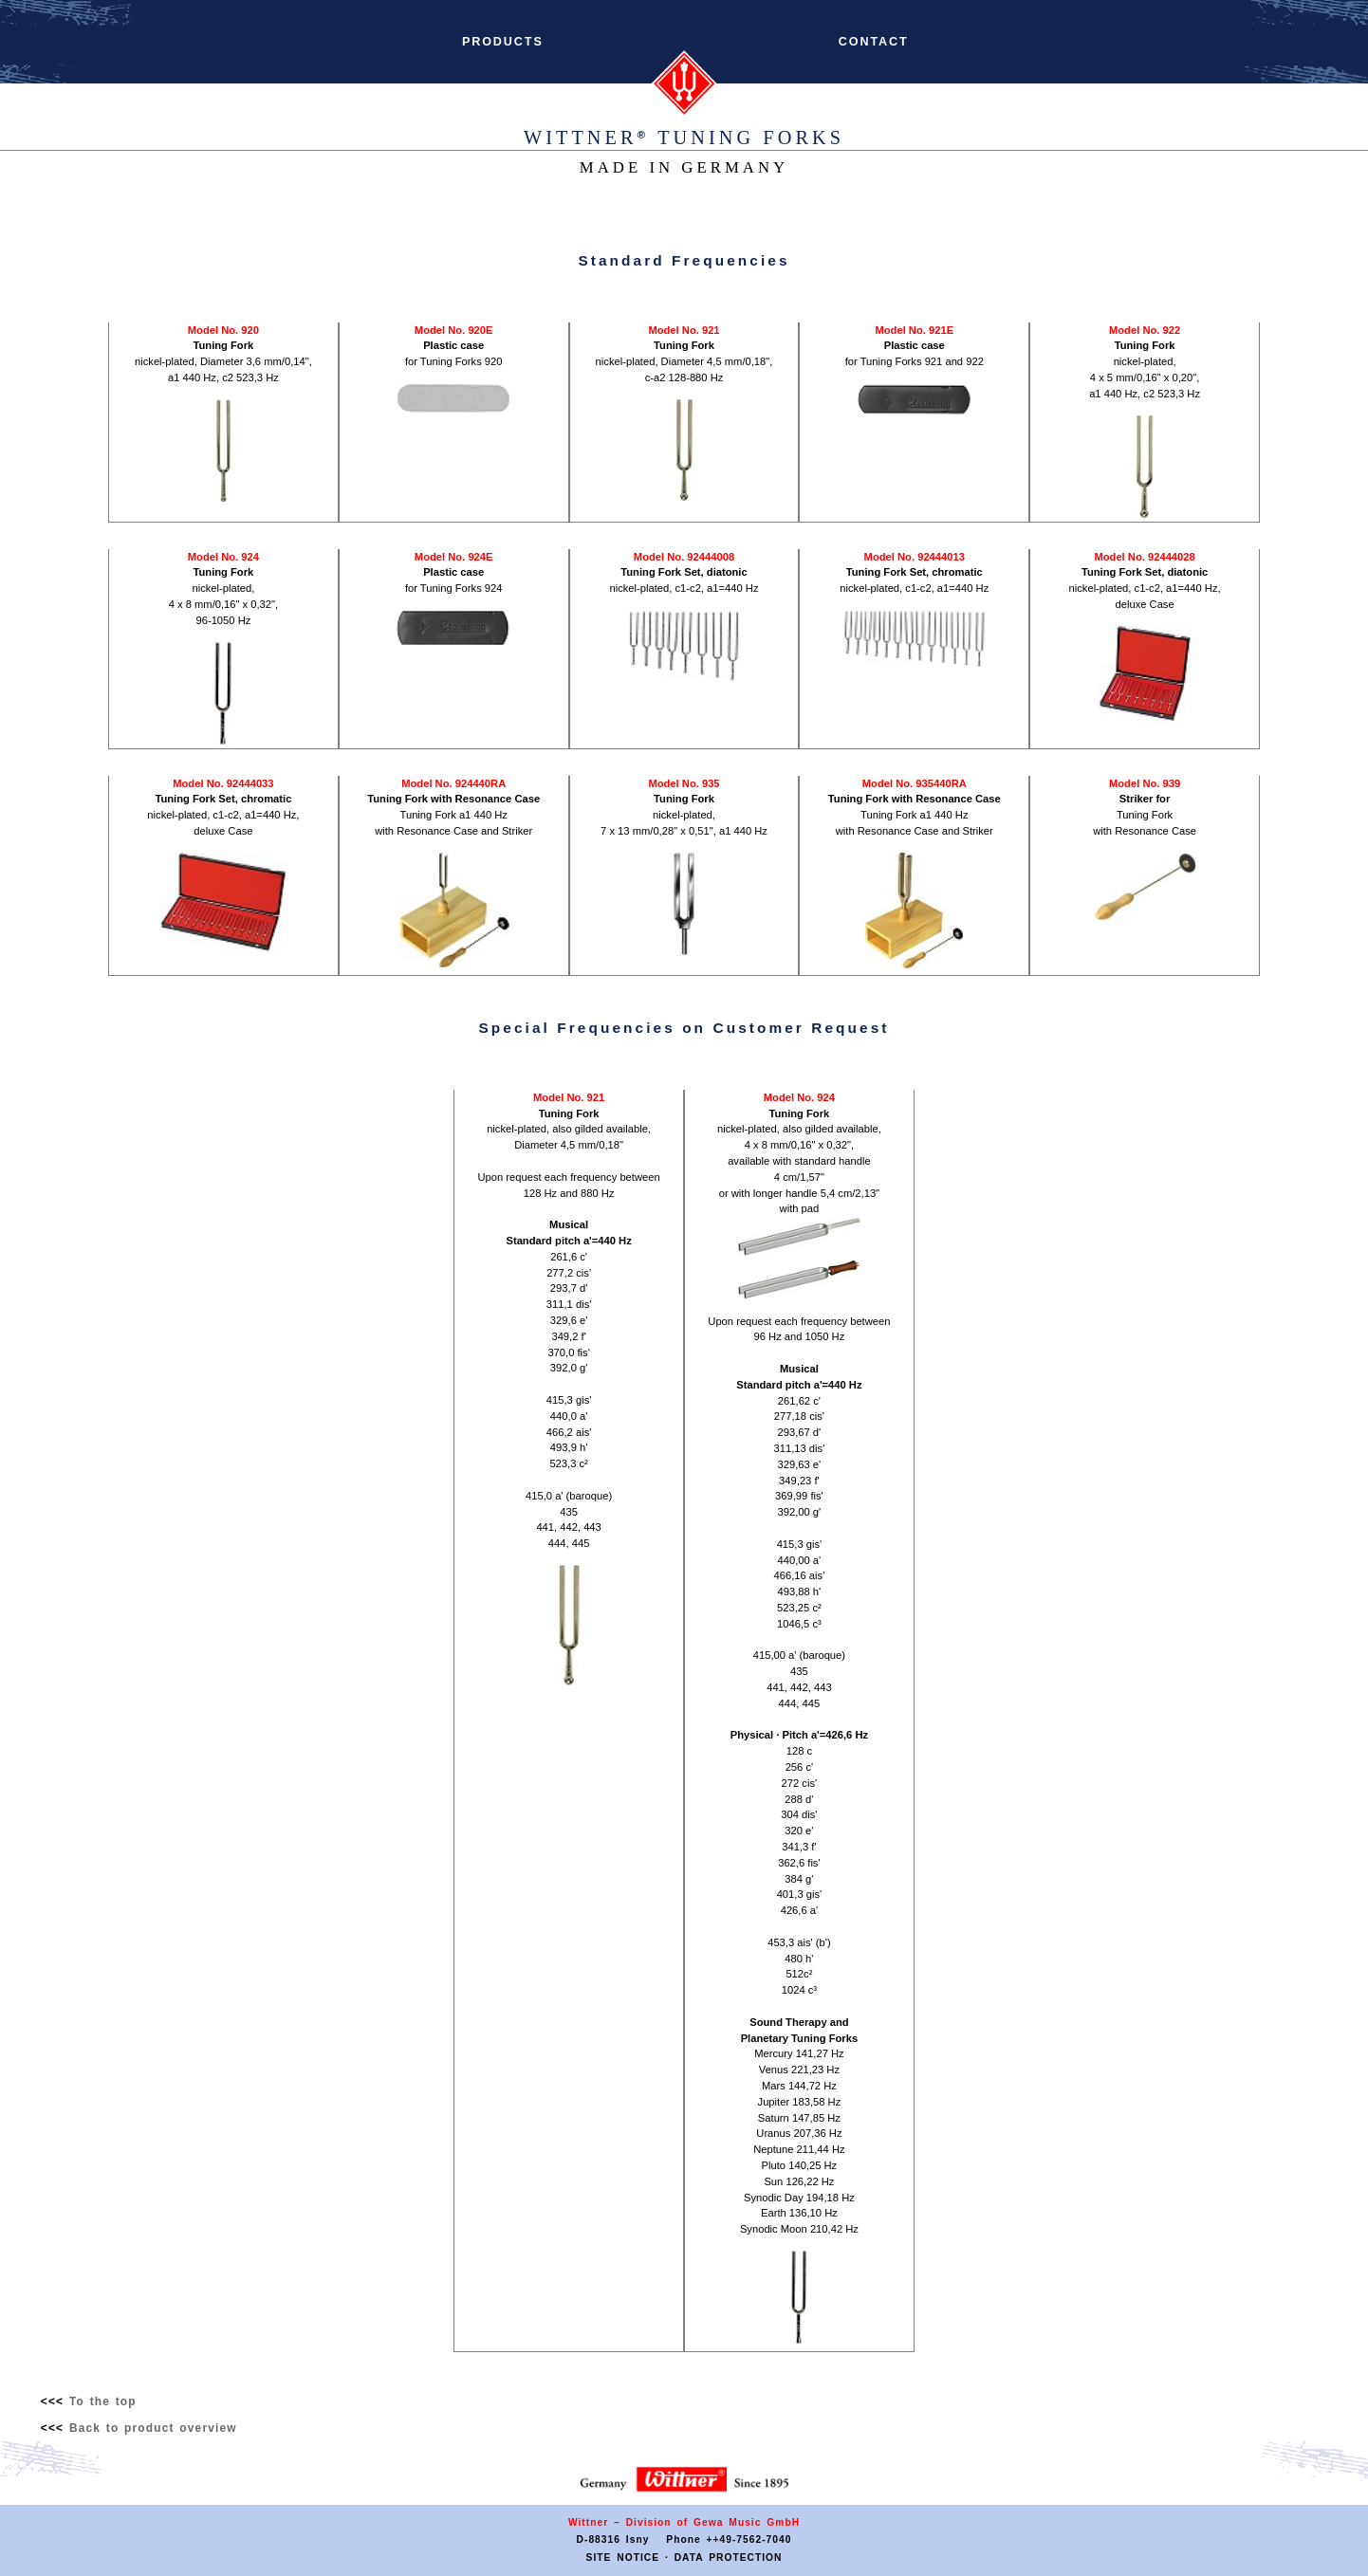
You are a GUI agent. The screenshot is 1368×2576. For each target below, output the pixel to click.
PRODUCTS (503, 41)
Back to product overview (153, 2428)
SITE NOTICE (622, 2557)
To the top (103, 2401)
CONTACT (873, 41)
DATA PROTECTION (729, 2557)
